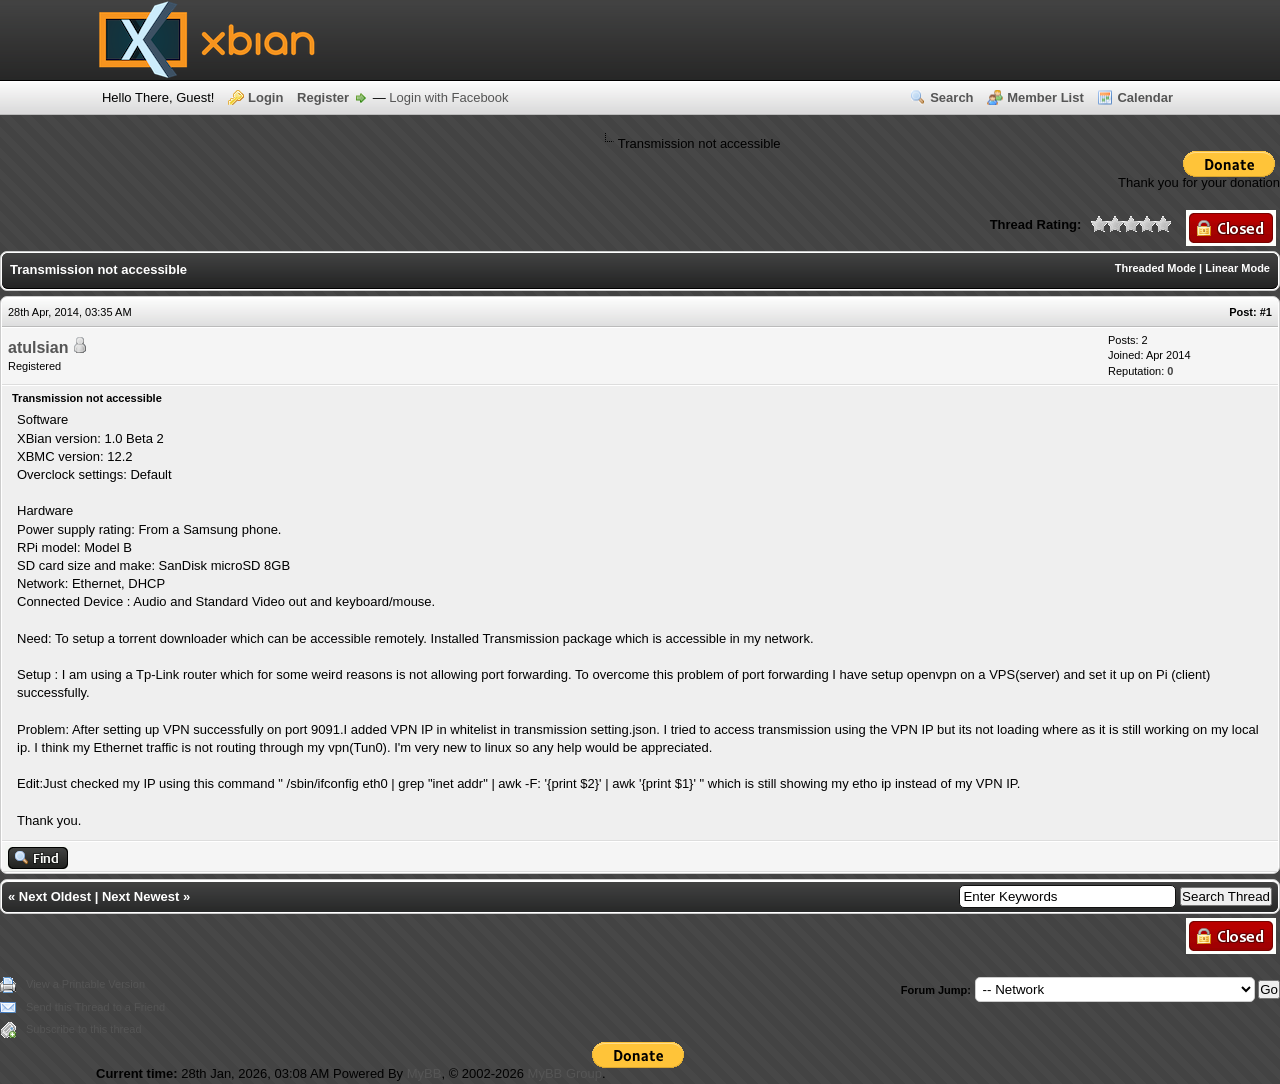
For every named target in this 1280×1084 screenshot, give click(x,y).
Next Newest (140, 896)
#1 (1266, 312)
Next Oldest (55, 896)
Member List (1045, 97)
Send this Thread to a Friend (95, 1007)
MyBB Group (565, 1073)
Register (323, 97)
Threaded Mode (1155, 268)
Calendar (1145, 97)
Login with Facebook (448, 97)
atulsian (38, 347)
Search (951, 97)
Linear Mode (1237, 268)
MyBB (424, 1073)
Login (265, 97)
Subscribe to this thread (84, 1029)
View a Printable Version (85, 984)
